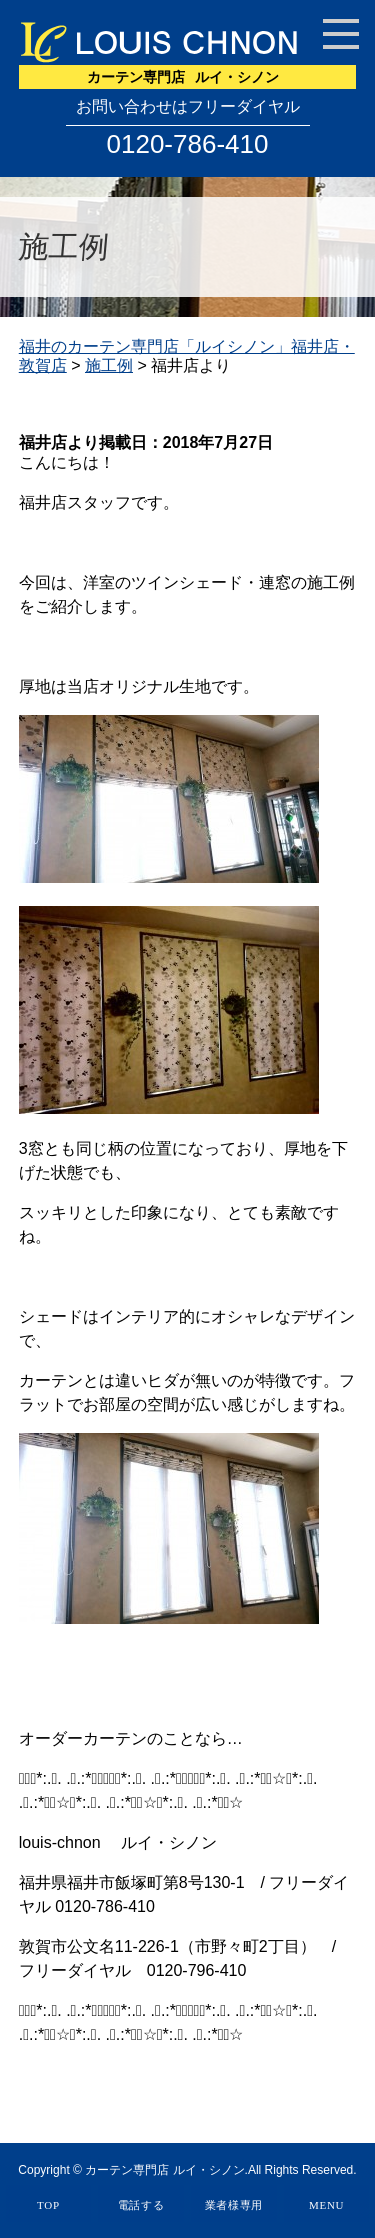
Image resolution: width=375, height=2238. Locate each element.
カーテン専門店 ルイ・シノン (164, 2170)
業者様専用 (234, 2205)
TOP (48, 2205)
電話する (141, 2205)
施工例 (109, 365)
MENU (326, 2205)
